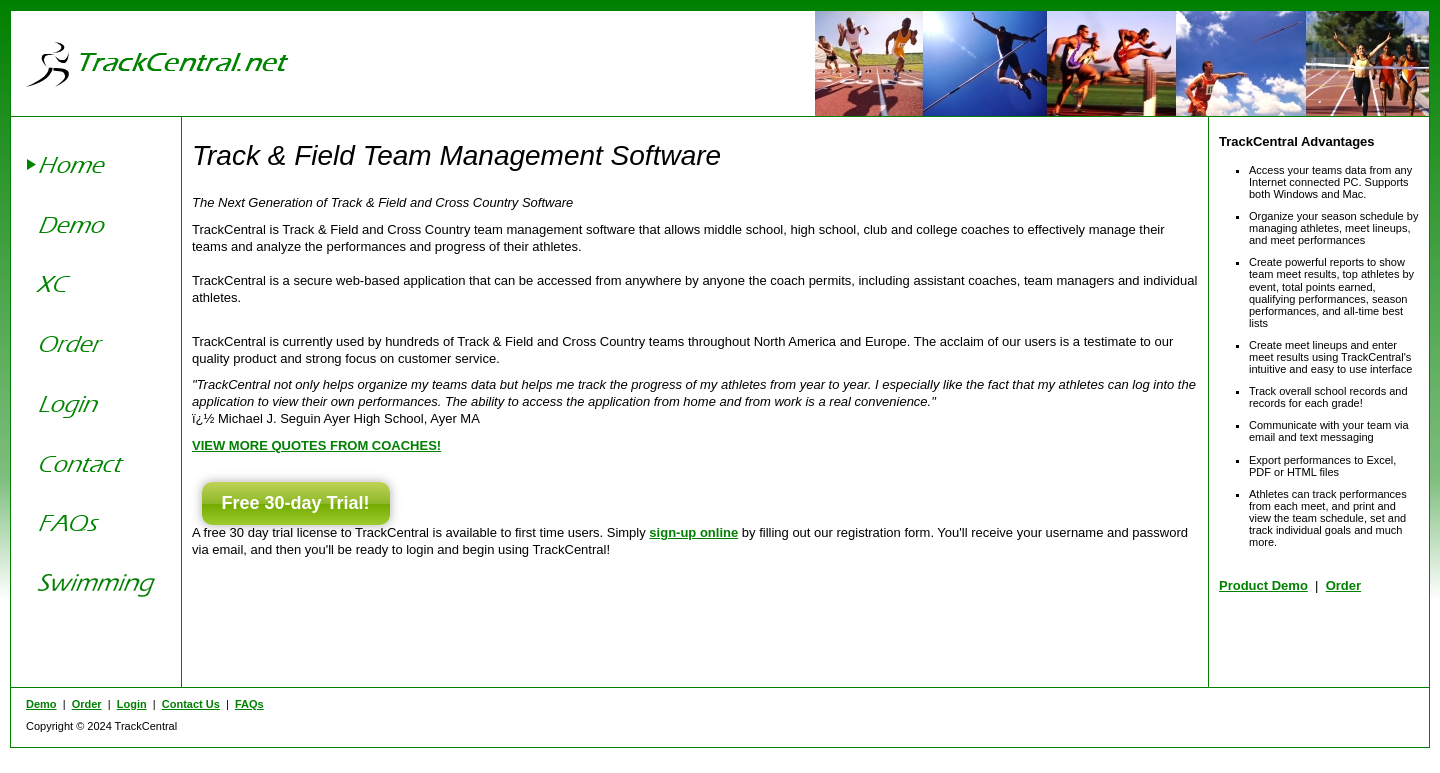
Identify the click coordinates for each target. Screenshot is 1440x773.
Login (132, 704)
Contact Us (191, 704)
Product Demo (1263, 585)
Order (1343, 585)
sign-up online (693, 532)
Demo (41, 704)
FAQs (249, 704)
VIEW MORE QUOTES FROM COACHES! (316, 445)
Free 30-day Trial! (296, 503)
